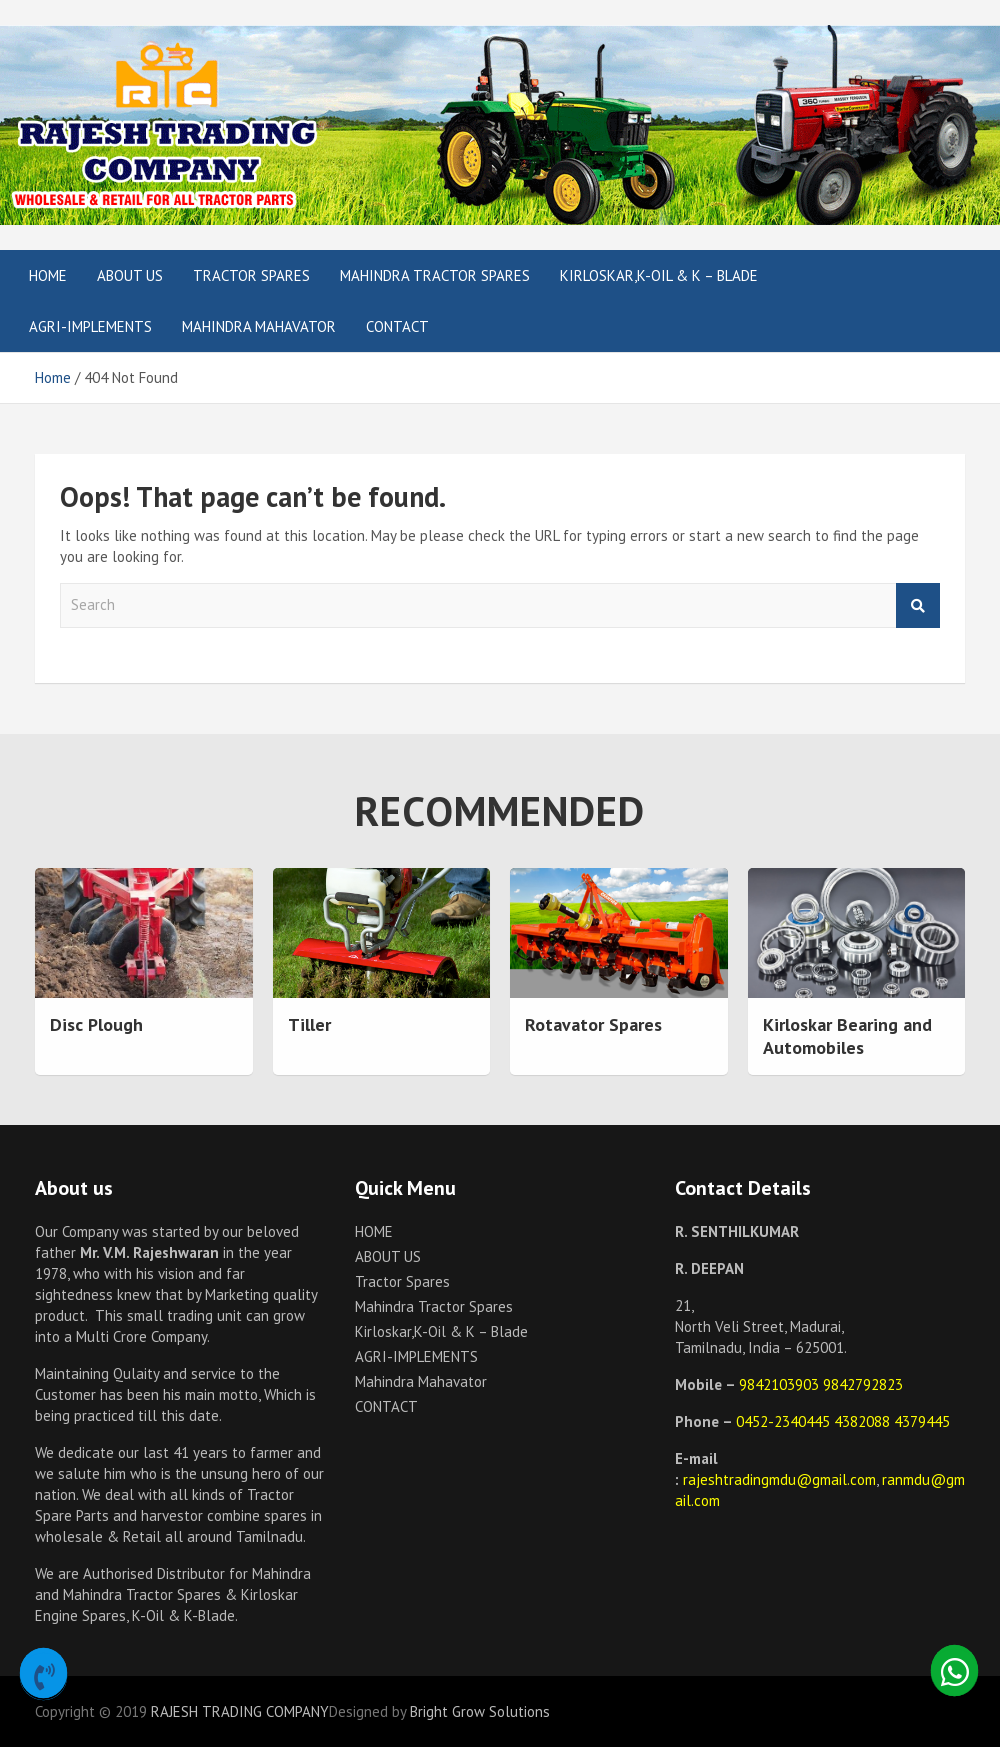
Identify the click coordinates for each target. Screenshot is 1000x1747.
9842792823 (863, 1384)
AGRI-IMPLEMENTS (90, 326)
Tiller (309, 1024)
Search (918, 605)
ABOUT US (130, 275)
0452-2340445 (785, 1421)
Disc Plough (96, 1024)
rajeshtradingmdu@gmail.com (779, 1479)
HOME (48, 275)
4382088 (864, 1421)
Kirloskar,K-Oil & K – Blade (659, 275)
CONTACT (397, 326)
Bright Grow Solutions (480, 1711)
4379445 (922, 1421)
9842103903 (781, 1384)
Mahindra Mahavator (259, 326)
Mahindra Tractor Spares (435, 275)
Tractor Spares (251, 275)
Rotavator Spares (593, 1024)
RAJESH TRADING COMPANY (240, 1711)
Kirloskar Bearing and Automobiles (847, 1036)
